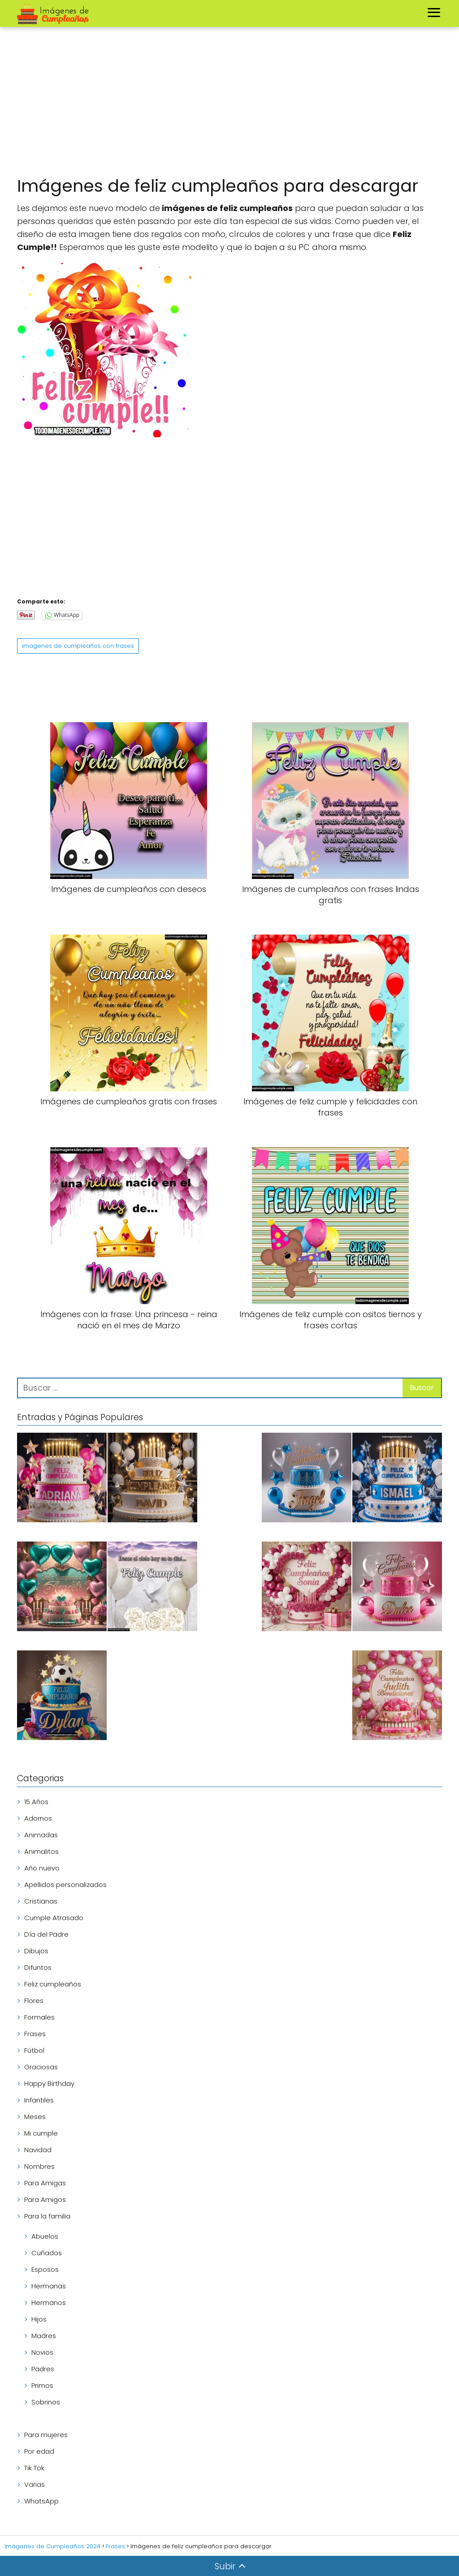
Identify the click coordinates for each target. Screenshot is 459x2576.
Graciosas (41, 2067)
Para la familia (47, 2216)
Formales (39, 2017)
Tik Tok (34, 2468)
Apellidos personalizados (65, 1884)
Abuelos (44, 2236)
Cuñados (46, 2252)
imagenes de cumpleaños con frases (78, 646)
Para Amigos (45, 2199)
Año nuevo (42, 1868)
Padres (42, 2369)
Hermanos (48, 2302)
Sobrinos (45, 2402)
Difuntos (38, 1967)
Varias (34, 2484)
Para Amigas (45, 2183)
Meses (35, 2116)
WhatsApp (41, 2501)
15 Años (36, 1801)
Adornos (38, 1818)
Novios (42, 2352)
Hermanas (48, 2286)
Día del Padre (46, 1934)
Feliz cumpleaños (52, 1984)
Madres (43, 2335)
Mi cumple (41, 2133)
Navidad (38, 2149)
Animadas (41, 1834)
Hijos (39, 2319)
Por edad (39, 2451)
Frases (35, 2033)
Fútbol (34, 2050)
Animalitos (41, 1851)
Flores (33, 2000)
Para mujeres (46, 2434)
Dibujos (36, 1951)
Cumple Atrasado (53, 1917)
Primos (42, 2385)
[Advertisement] (229, 103)
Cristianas (40, 1901)
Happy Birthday (49, 2083)
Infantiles (39, 2100)
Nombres (39, 2166)
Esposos (45, 2269)
